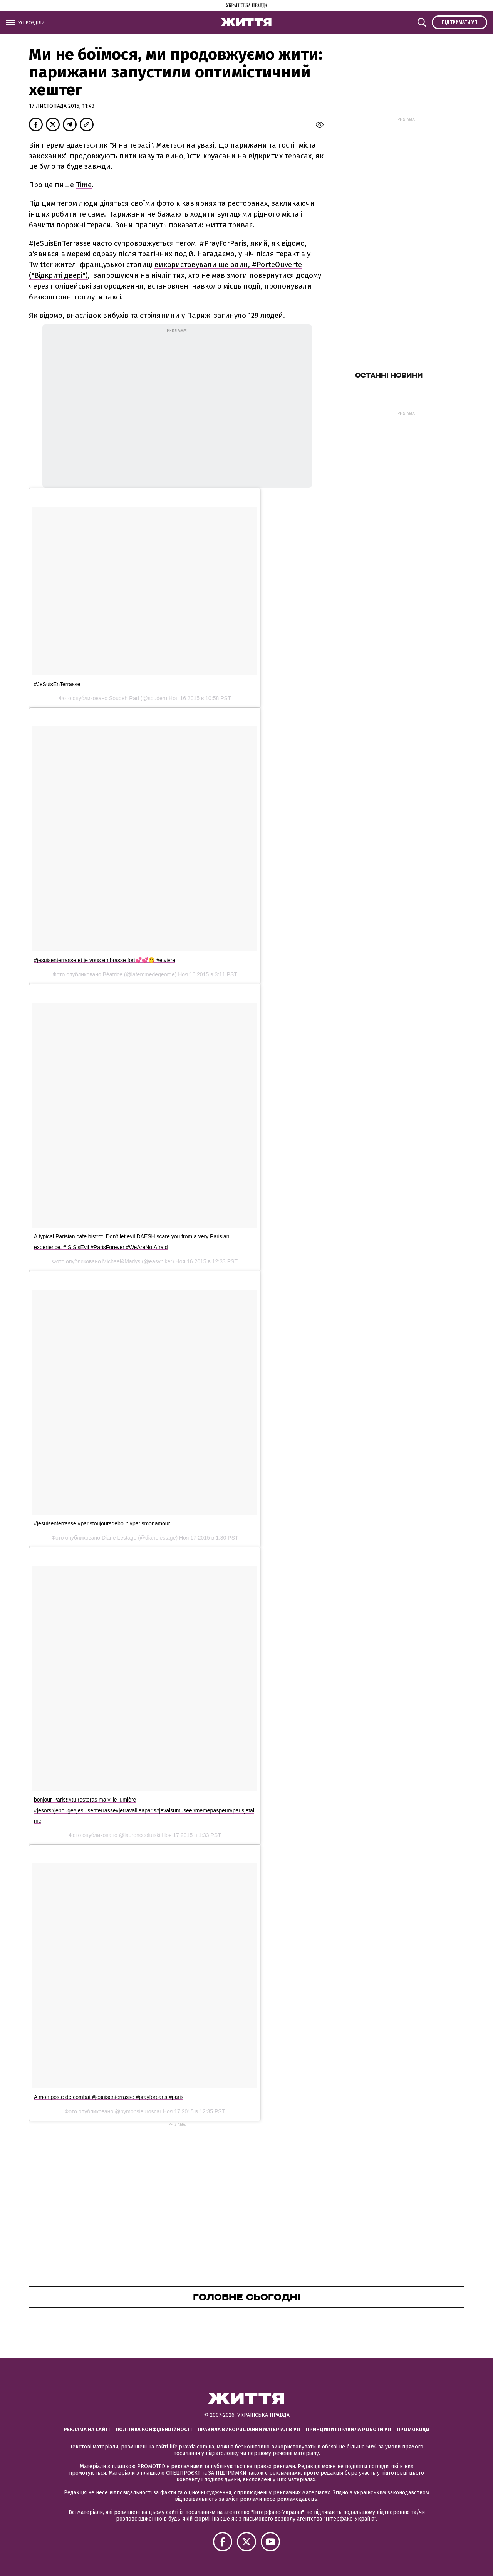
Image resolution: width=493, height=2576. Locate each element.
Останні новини (389, 375)
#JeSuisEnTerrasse (57, 684)
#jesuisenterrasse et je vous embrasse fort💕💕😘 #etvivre (104, 960)
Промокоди (413, 2429)
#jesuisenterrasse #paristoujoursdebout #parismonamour (102, 1523)
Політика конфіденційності (154, 2429)
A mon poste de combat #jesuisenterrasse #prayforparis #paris (108, 2097)
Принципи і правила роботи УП (348, 2429)
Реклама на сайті (87, 2429)
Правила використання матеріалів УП (249, 2429)
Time (84, 184)
